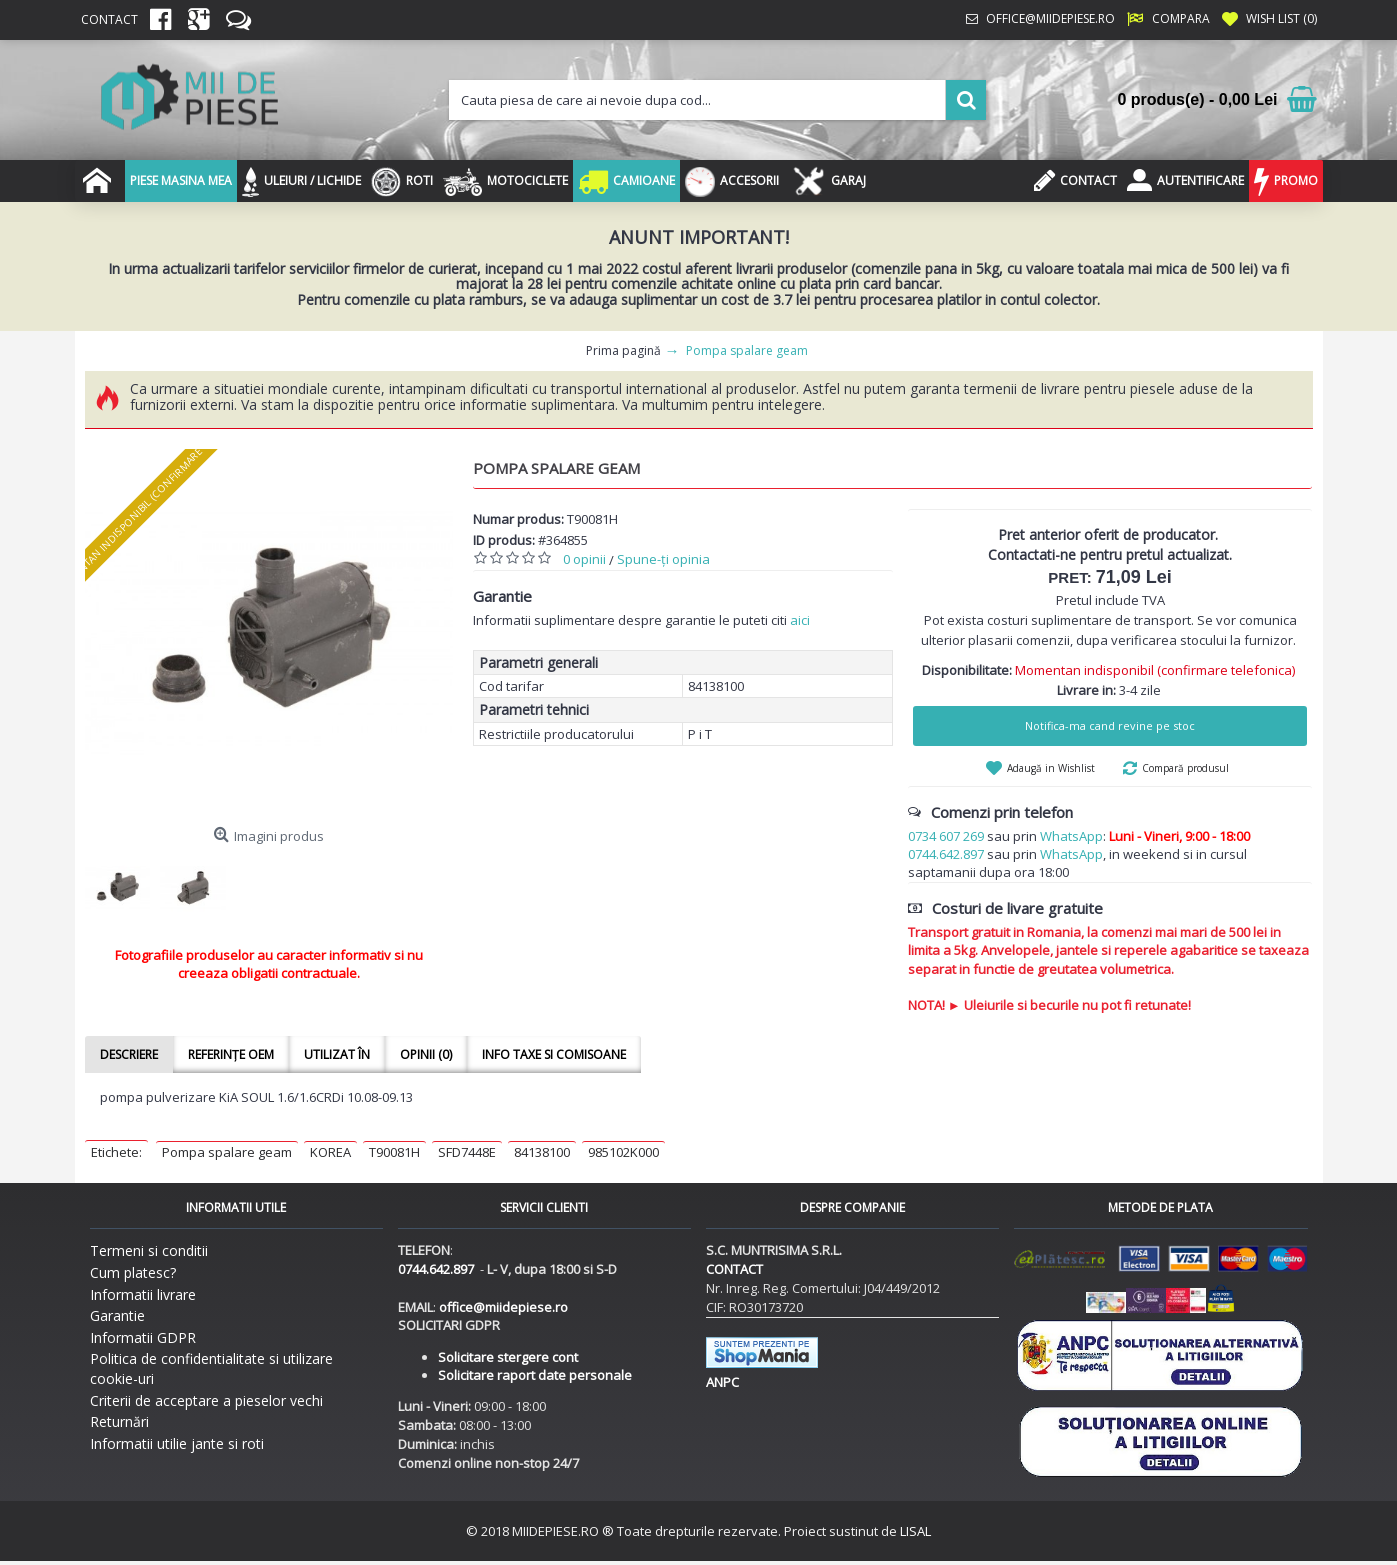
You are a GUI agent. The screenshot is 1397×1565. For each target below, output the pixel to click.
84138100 (542, 1152)
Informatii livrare (143, 1294)
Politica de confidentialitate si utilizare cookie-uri (211, 1368)
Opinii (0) (426, 1054)
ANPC (722, 1382)
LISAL (915, 1531)
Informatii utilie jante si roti (177, 1443)
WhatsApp (1071, 836)
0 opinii (584, 559)
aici (800, 620)
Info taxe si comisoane (554, 1054)
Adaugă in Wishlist (1051, 768)
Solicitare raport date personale (535, 1375)
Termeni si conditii (149, 1250)
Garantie (117, 1315)
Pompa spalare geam (227, 1152)
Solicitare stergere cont (508, 1357)
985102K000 (623, 1152)
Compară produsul (1185, 768)
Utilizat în (337, 1054)
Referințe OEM (231, 1054)
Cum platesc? (133, 1272)
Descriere (129, 1054)
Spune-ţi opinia (663, 559)
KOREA (330, 1152)
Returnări (119, 1421)
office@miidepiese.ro (503, 1307)
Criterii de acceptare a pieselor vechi (206, 1400)
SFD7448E (467, 1152)
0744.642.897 (946, 854)
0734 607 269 (946, 836)
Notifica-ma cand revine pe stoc (1110, 725)
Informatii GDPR (143, 1337)
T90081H (394, 1152)
